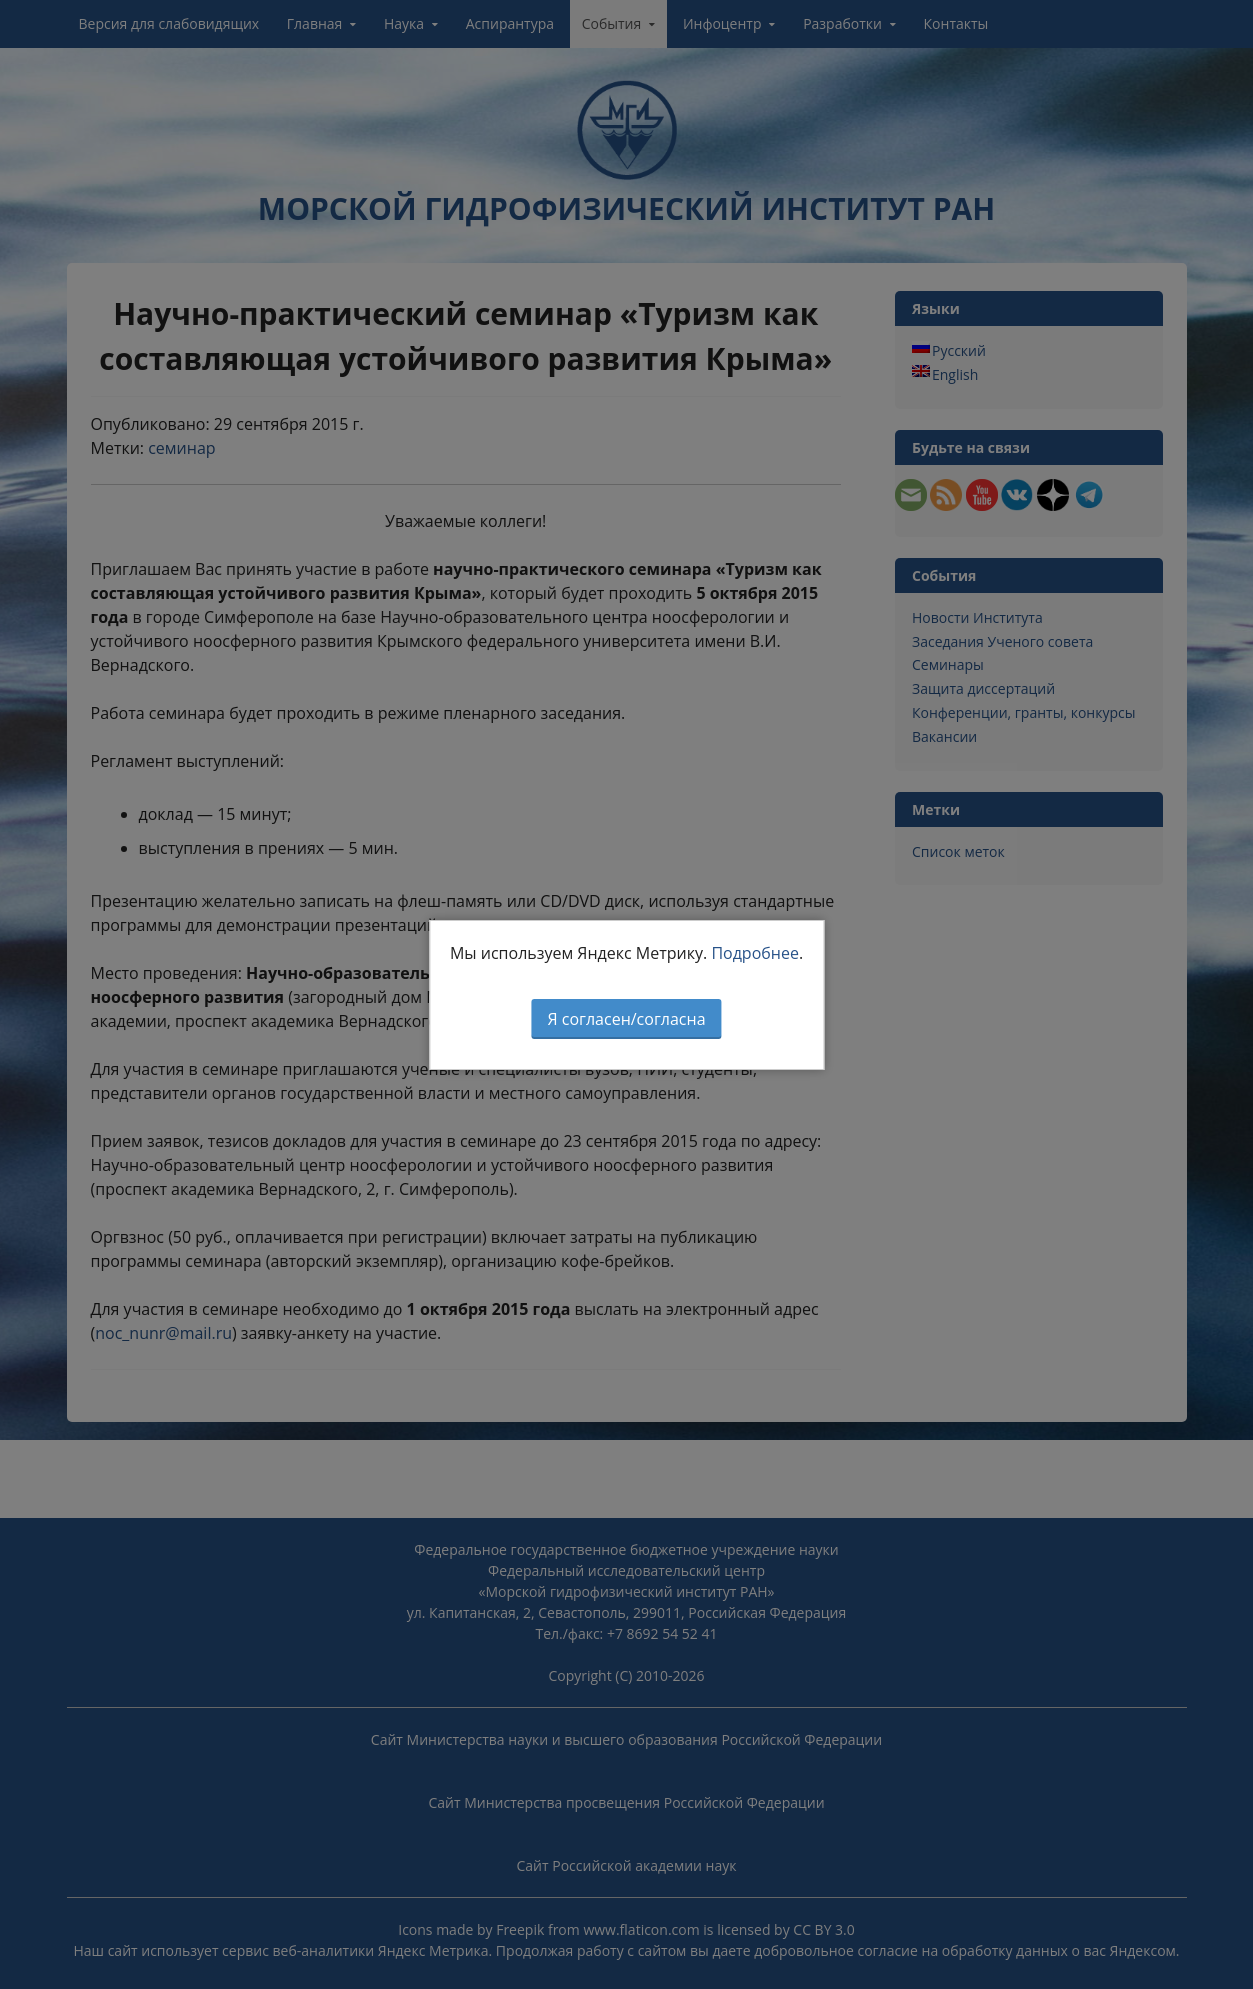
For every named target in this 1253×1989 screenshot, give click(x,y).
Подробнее (755, 953)
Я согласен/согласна (626, 1019)
